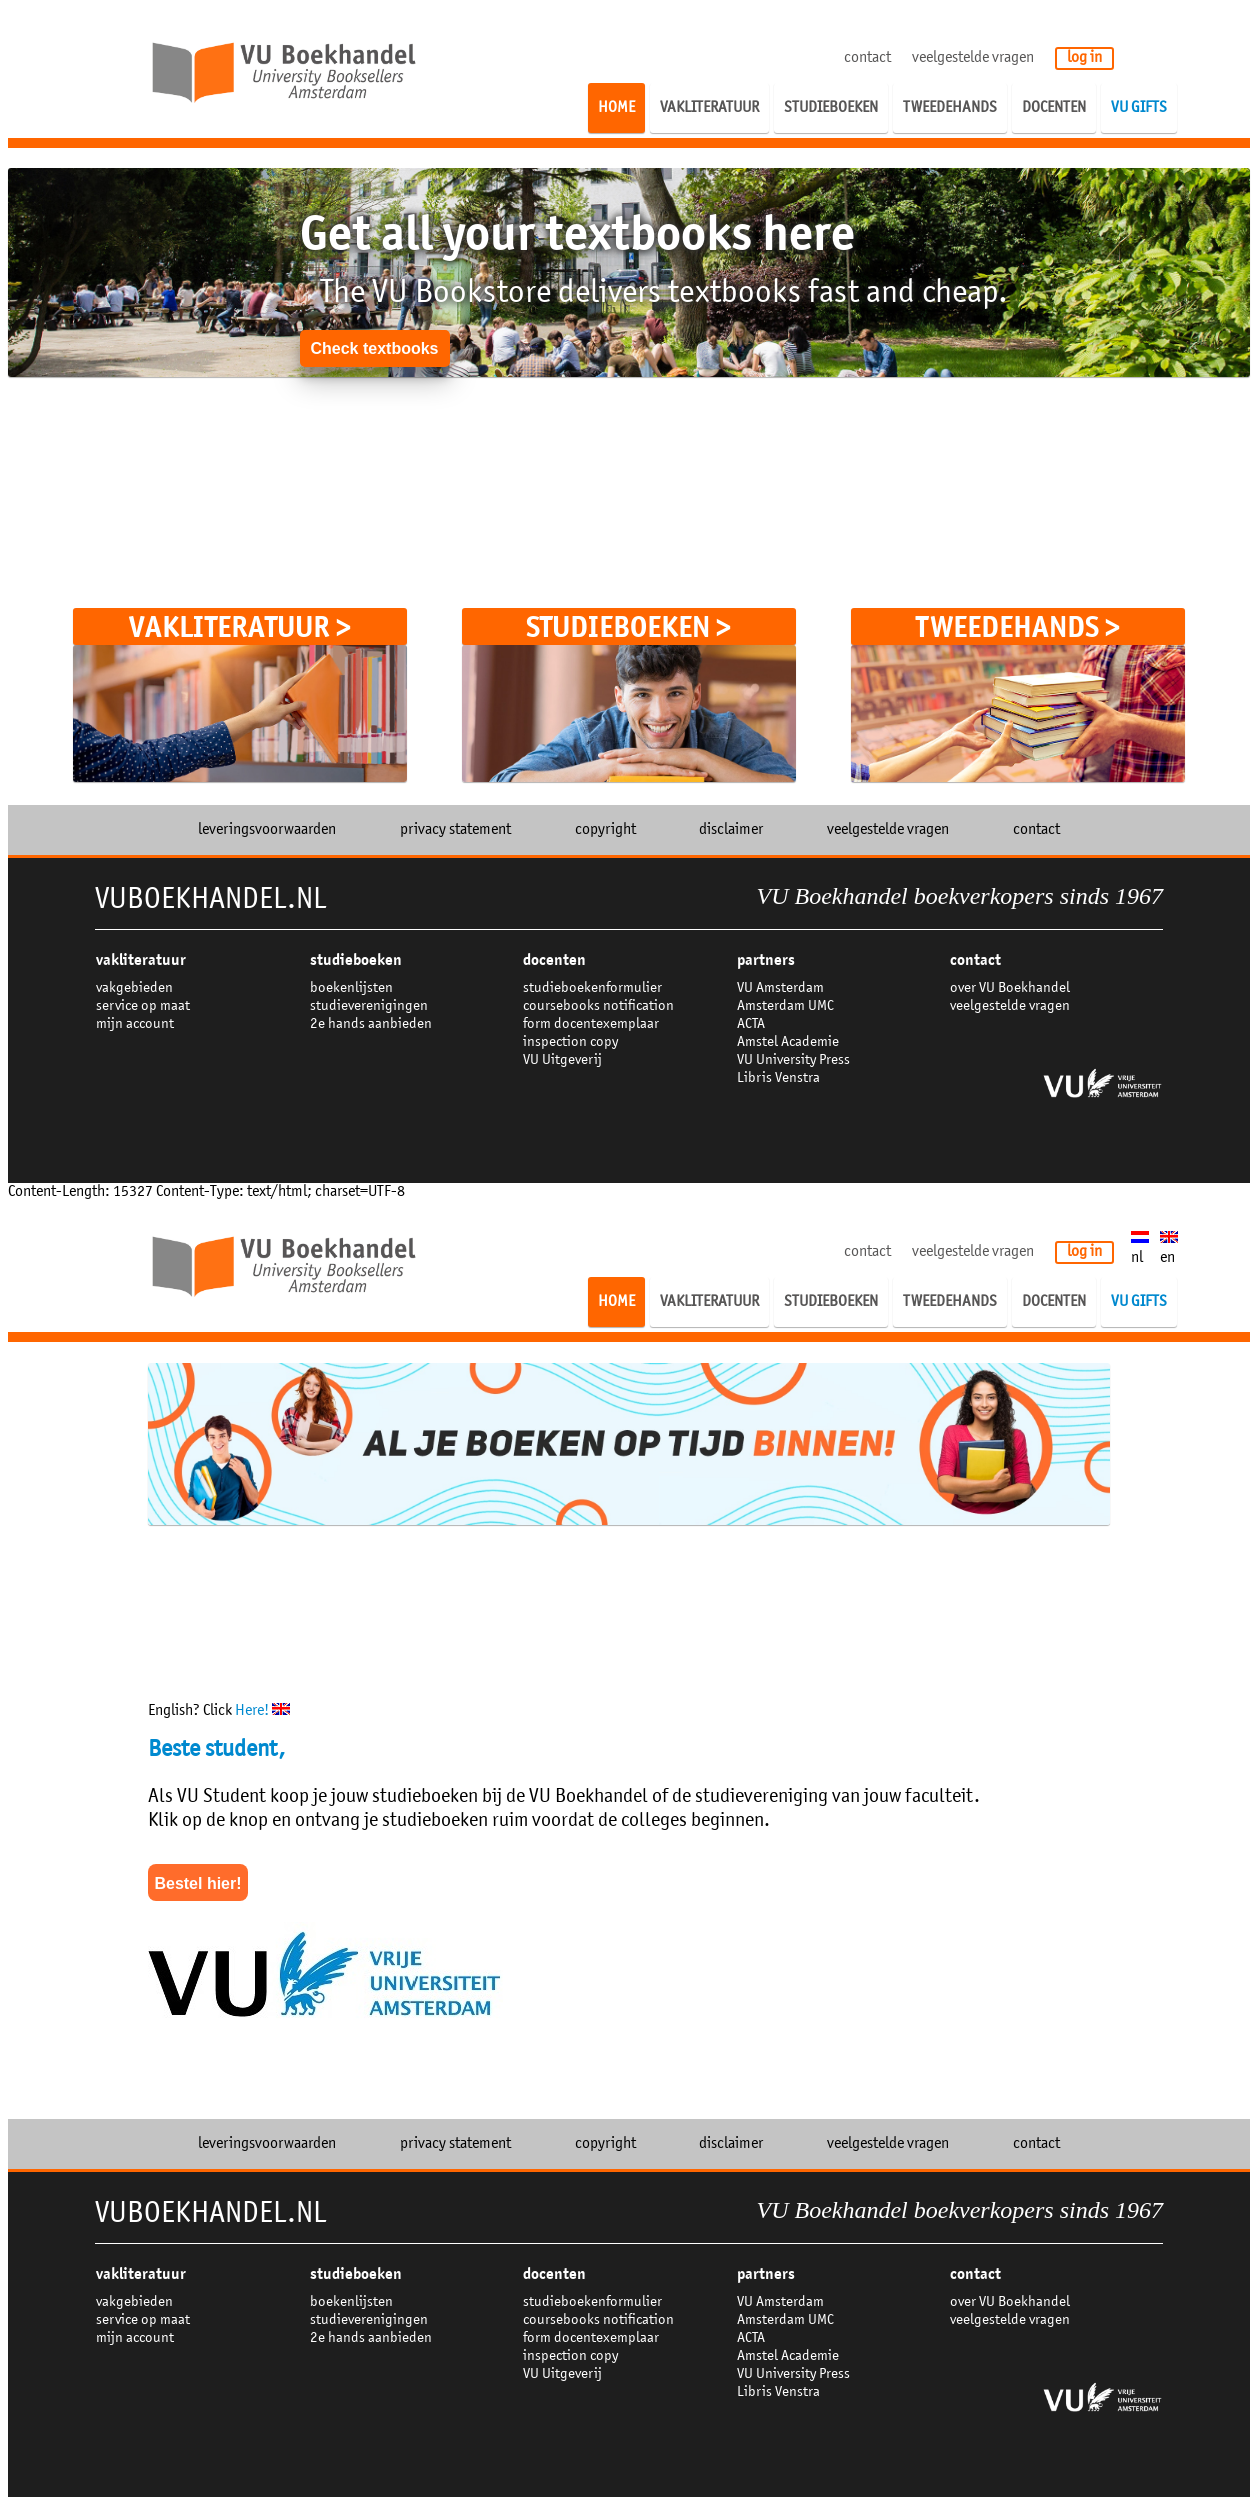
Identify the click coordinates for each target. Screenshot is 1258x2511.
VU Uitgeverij (562, 1060)
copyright (605, 830)
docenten (554, 960)
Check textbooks (374, 348)
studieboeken (356, 960)
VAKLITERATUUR (141, 960)
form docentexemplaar (591, 1024)
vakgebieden (134, 988)
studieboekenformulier (592, 988)
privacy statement (455, 830)
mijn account (135, 1024)
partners (766, 960)
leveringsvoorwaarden (267, 830)
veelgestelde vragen (973, 58)
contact (867, 58)
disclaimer (731, 830)
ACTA (751, 1024)
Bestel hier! (197, 1883)
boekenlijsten (351, 988)
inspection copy (570, 1042)
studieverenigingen (369, 1006)
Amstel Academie (788, 1042)
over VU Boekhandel (1010, 988)
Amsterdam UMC (785, 1006)
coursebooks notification (598, 1006)
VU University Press (793, 1060)
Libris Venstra (778, 1078)
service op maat (143, 1006)
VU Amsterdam (780, 988)
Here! (262, 1711)
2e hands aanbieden (371, 1024)
